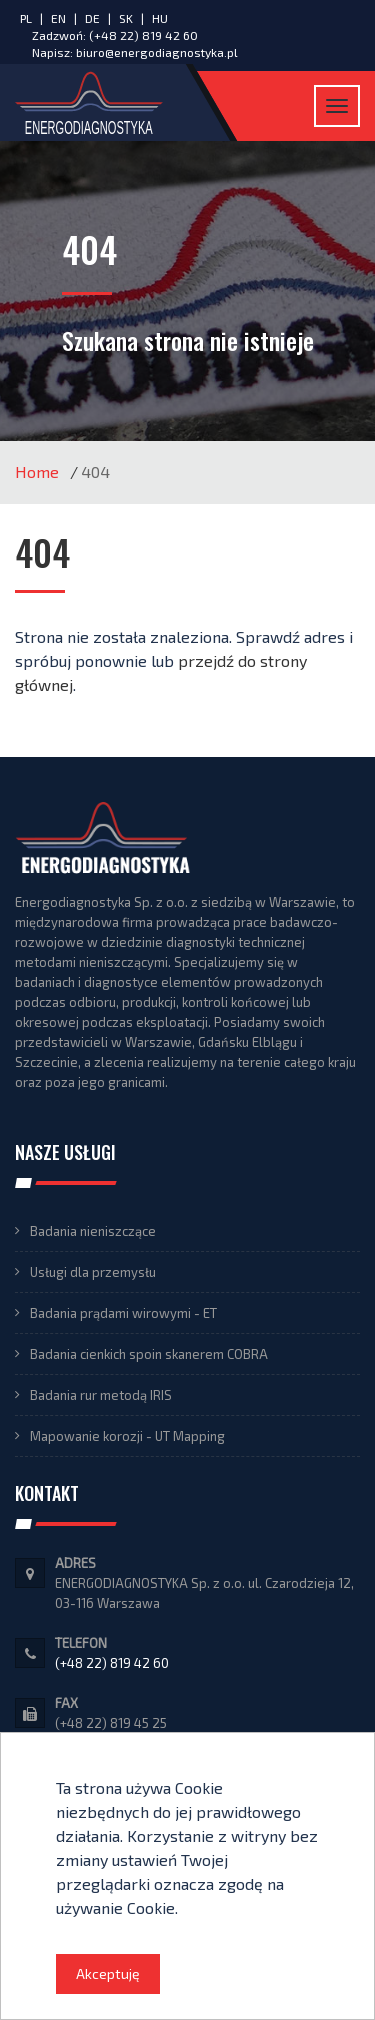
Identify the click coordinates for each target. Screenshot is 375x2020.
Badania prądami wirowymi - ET (123, 1313)
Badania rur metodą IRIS (101, 1395)
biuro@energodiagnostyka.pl (157, 52)
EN (60, 18)
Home (37, 471)
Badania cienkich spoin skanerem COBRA (149, 1354)
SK (127, 18)
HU (160, 18)
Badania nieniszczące (93, 1231)
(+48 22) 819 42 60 (143, 35)
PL (26, 18)
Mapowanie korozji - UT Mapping (127, 1436)
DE (94, 18)
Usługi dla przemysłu (93, 1272)
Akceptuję (108, 1973)
